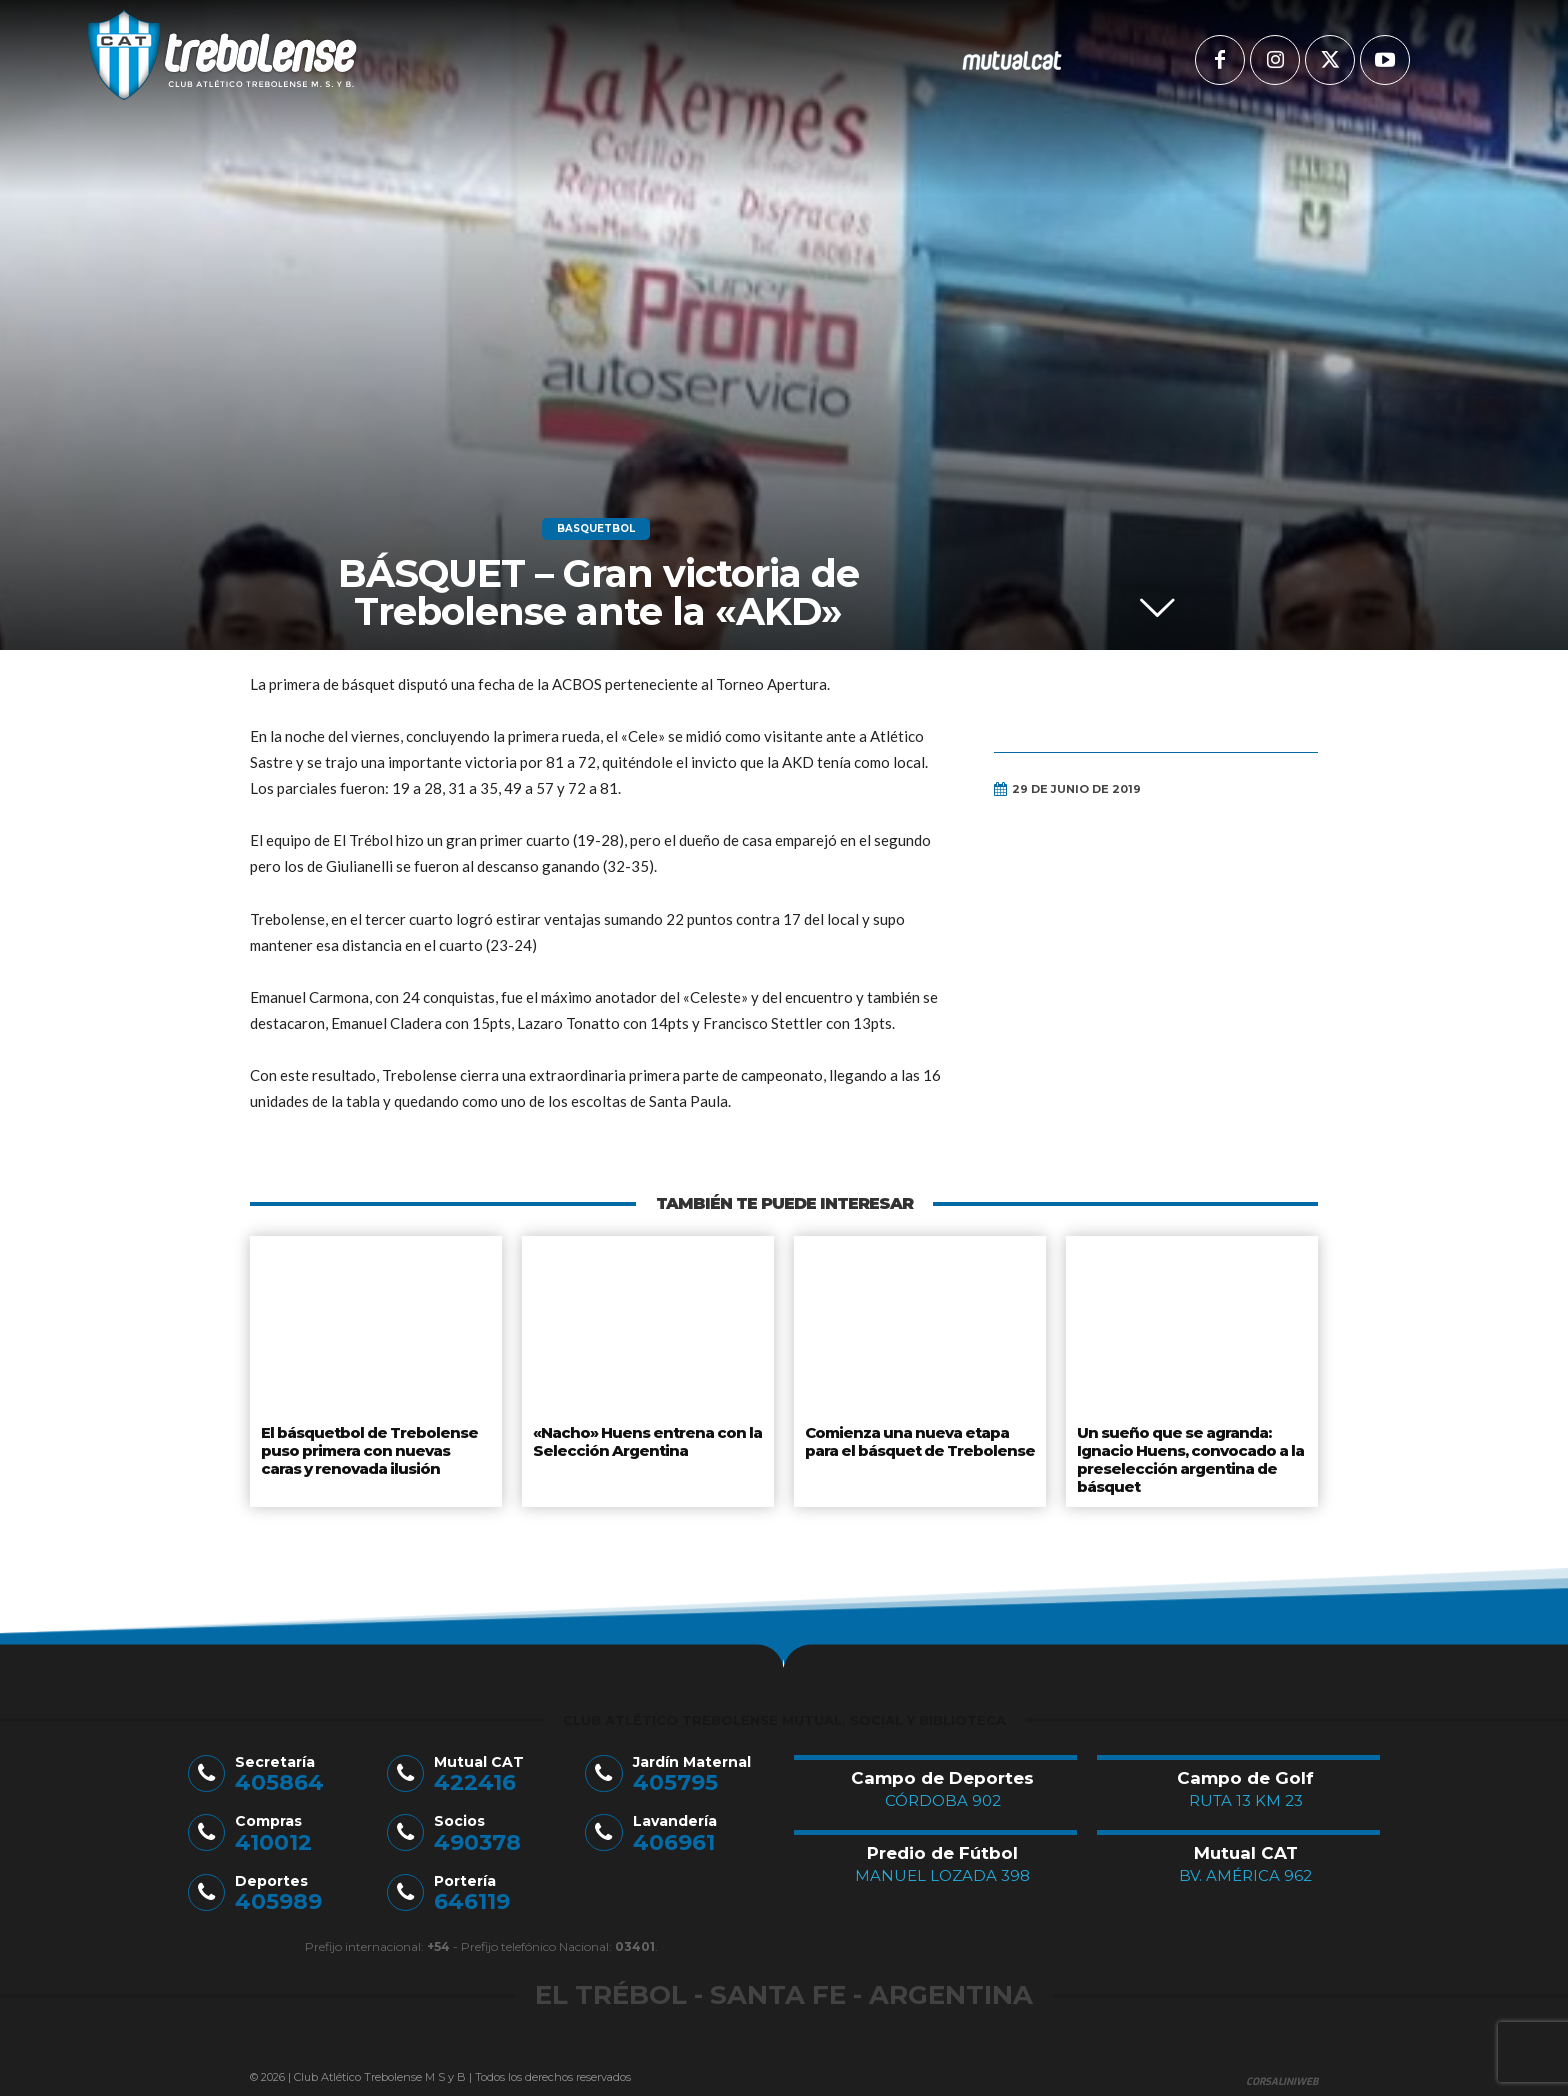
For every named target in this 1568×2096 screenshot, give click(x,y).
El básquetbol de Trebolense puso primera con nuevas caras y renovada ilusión (375, 1446)
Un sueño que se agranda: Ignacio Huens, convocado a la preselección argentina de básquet (1188, 1454)
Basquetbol (596, 529)
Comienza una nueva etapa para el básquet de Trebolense (918, 1439)
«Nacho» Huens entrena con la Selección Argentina (642, 1439)
